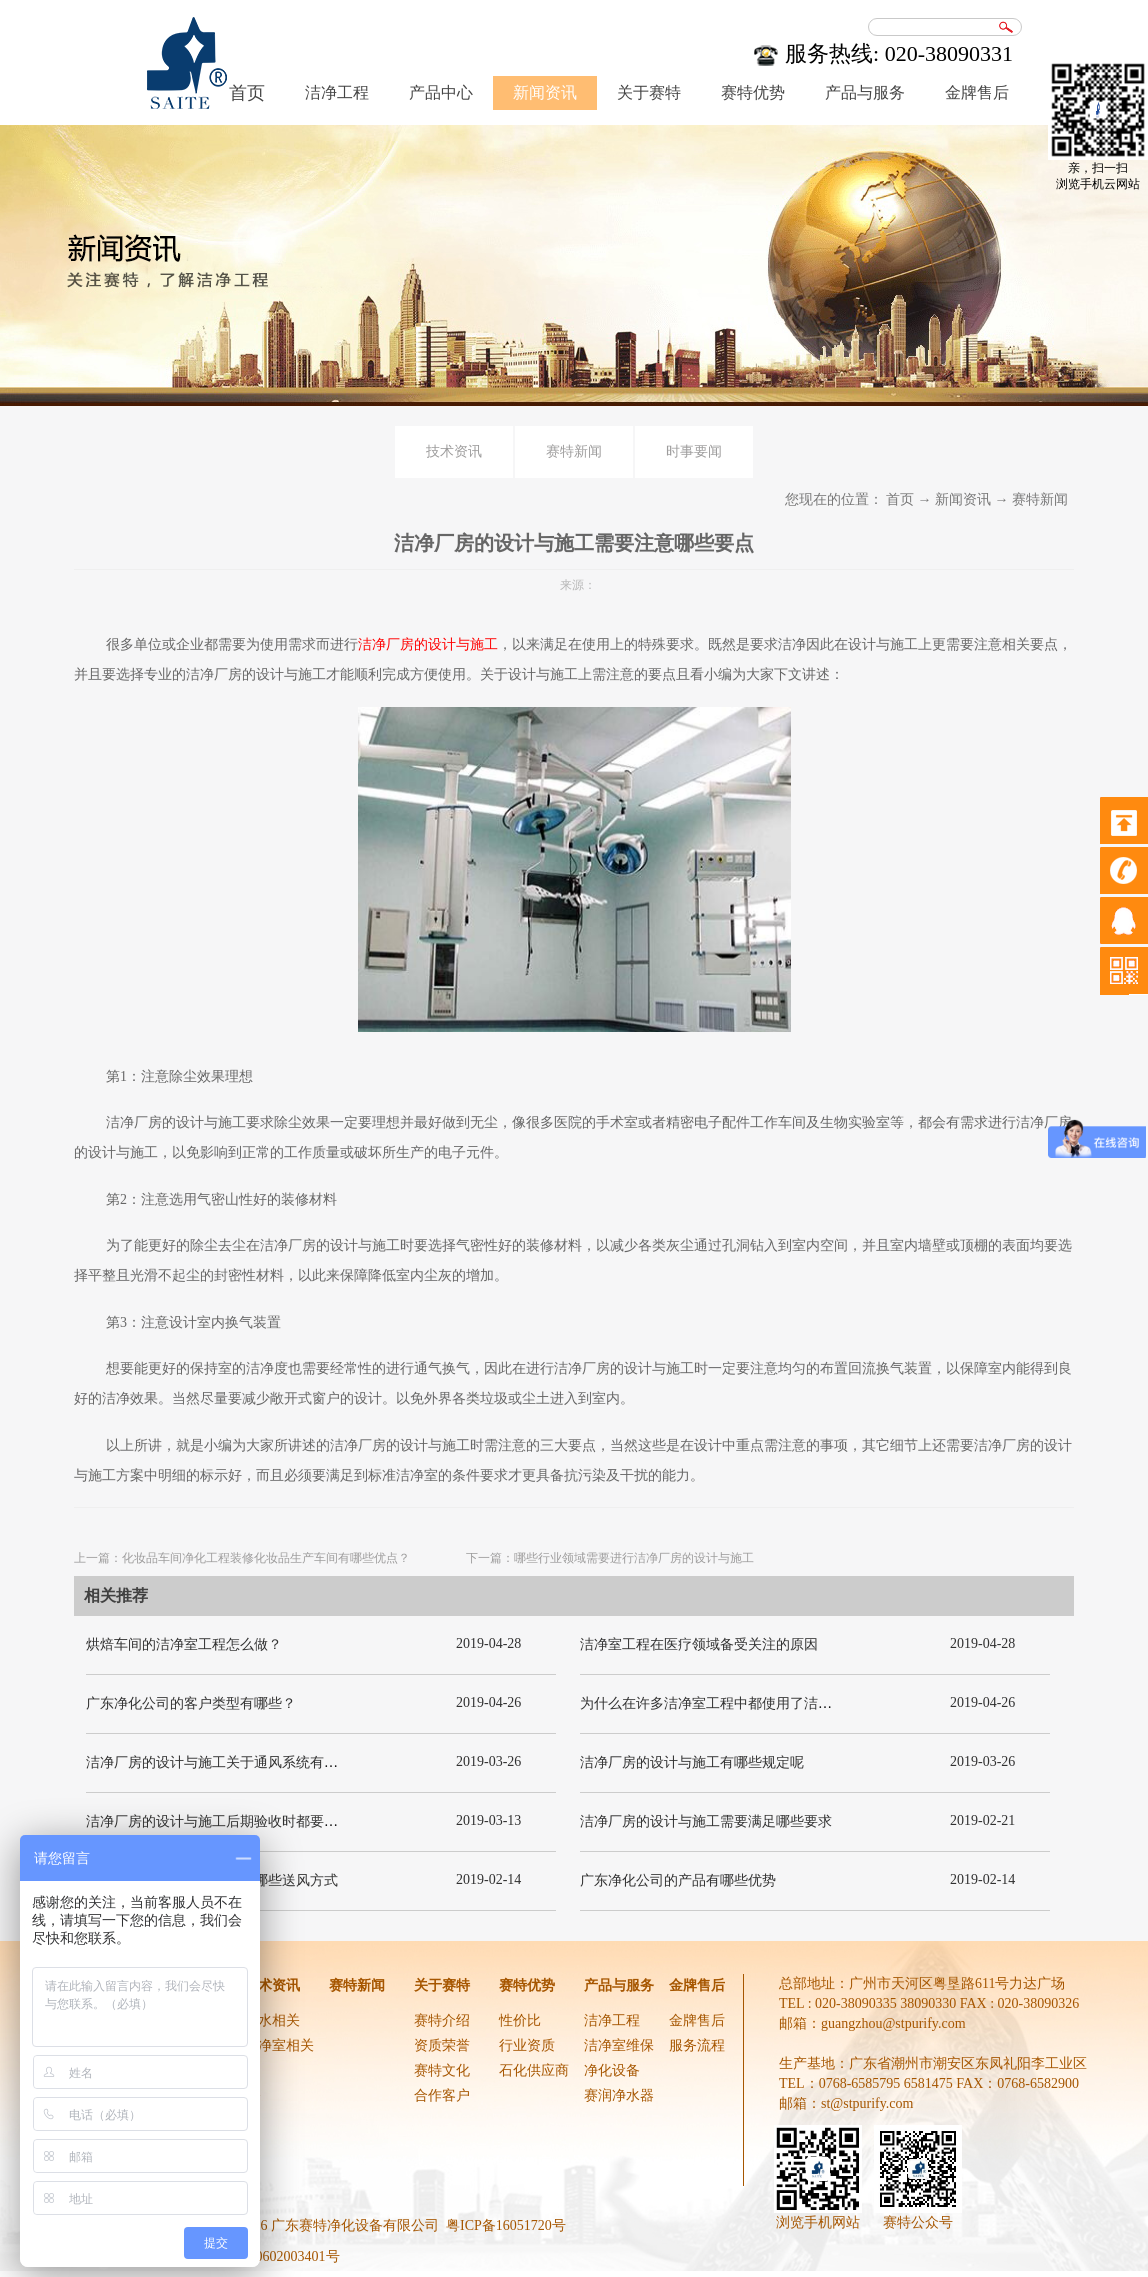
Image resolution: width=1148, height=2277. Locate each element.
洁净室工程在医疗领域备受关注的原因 (699, 1644)
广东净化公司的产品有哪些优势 (678, 1880)
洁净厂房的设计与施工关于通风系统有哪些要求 (233, 1762)
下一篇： (610, 1558)
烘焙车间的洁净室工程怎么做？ (184, 1644)
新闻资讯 (963, 499)
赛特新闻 (1040, 499)
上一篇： (242, 1558)
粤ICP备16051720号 (506, 2225)
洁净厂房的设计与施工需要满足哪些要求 (706, 1821)
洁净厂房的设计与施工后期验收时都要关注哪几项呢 (247, 1821)
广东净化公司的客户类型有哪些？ (191, 1703)
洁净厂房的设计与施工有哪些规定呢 (692, 1762)
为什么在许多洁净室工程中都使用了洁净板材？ (727, 1703)
